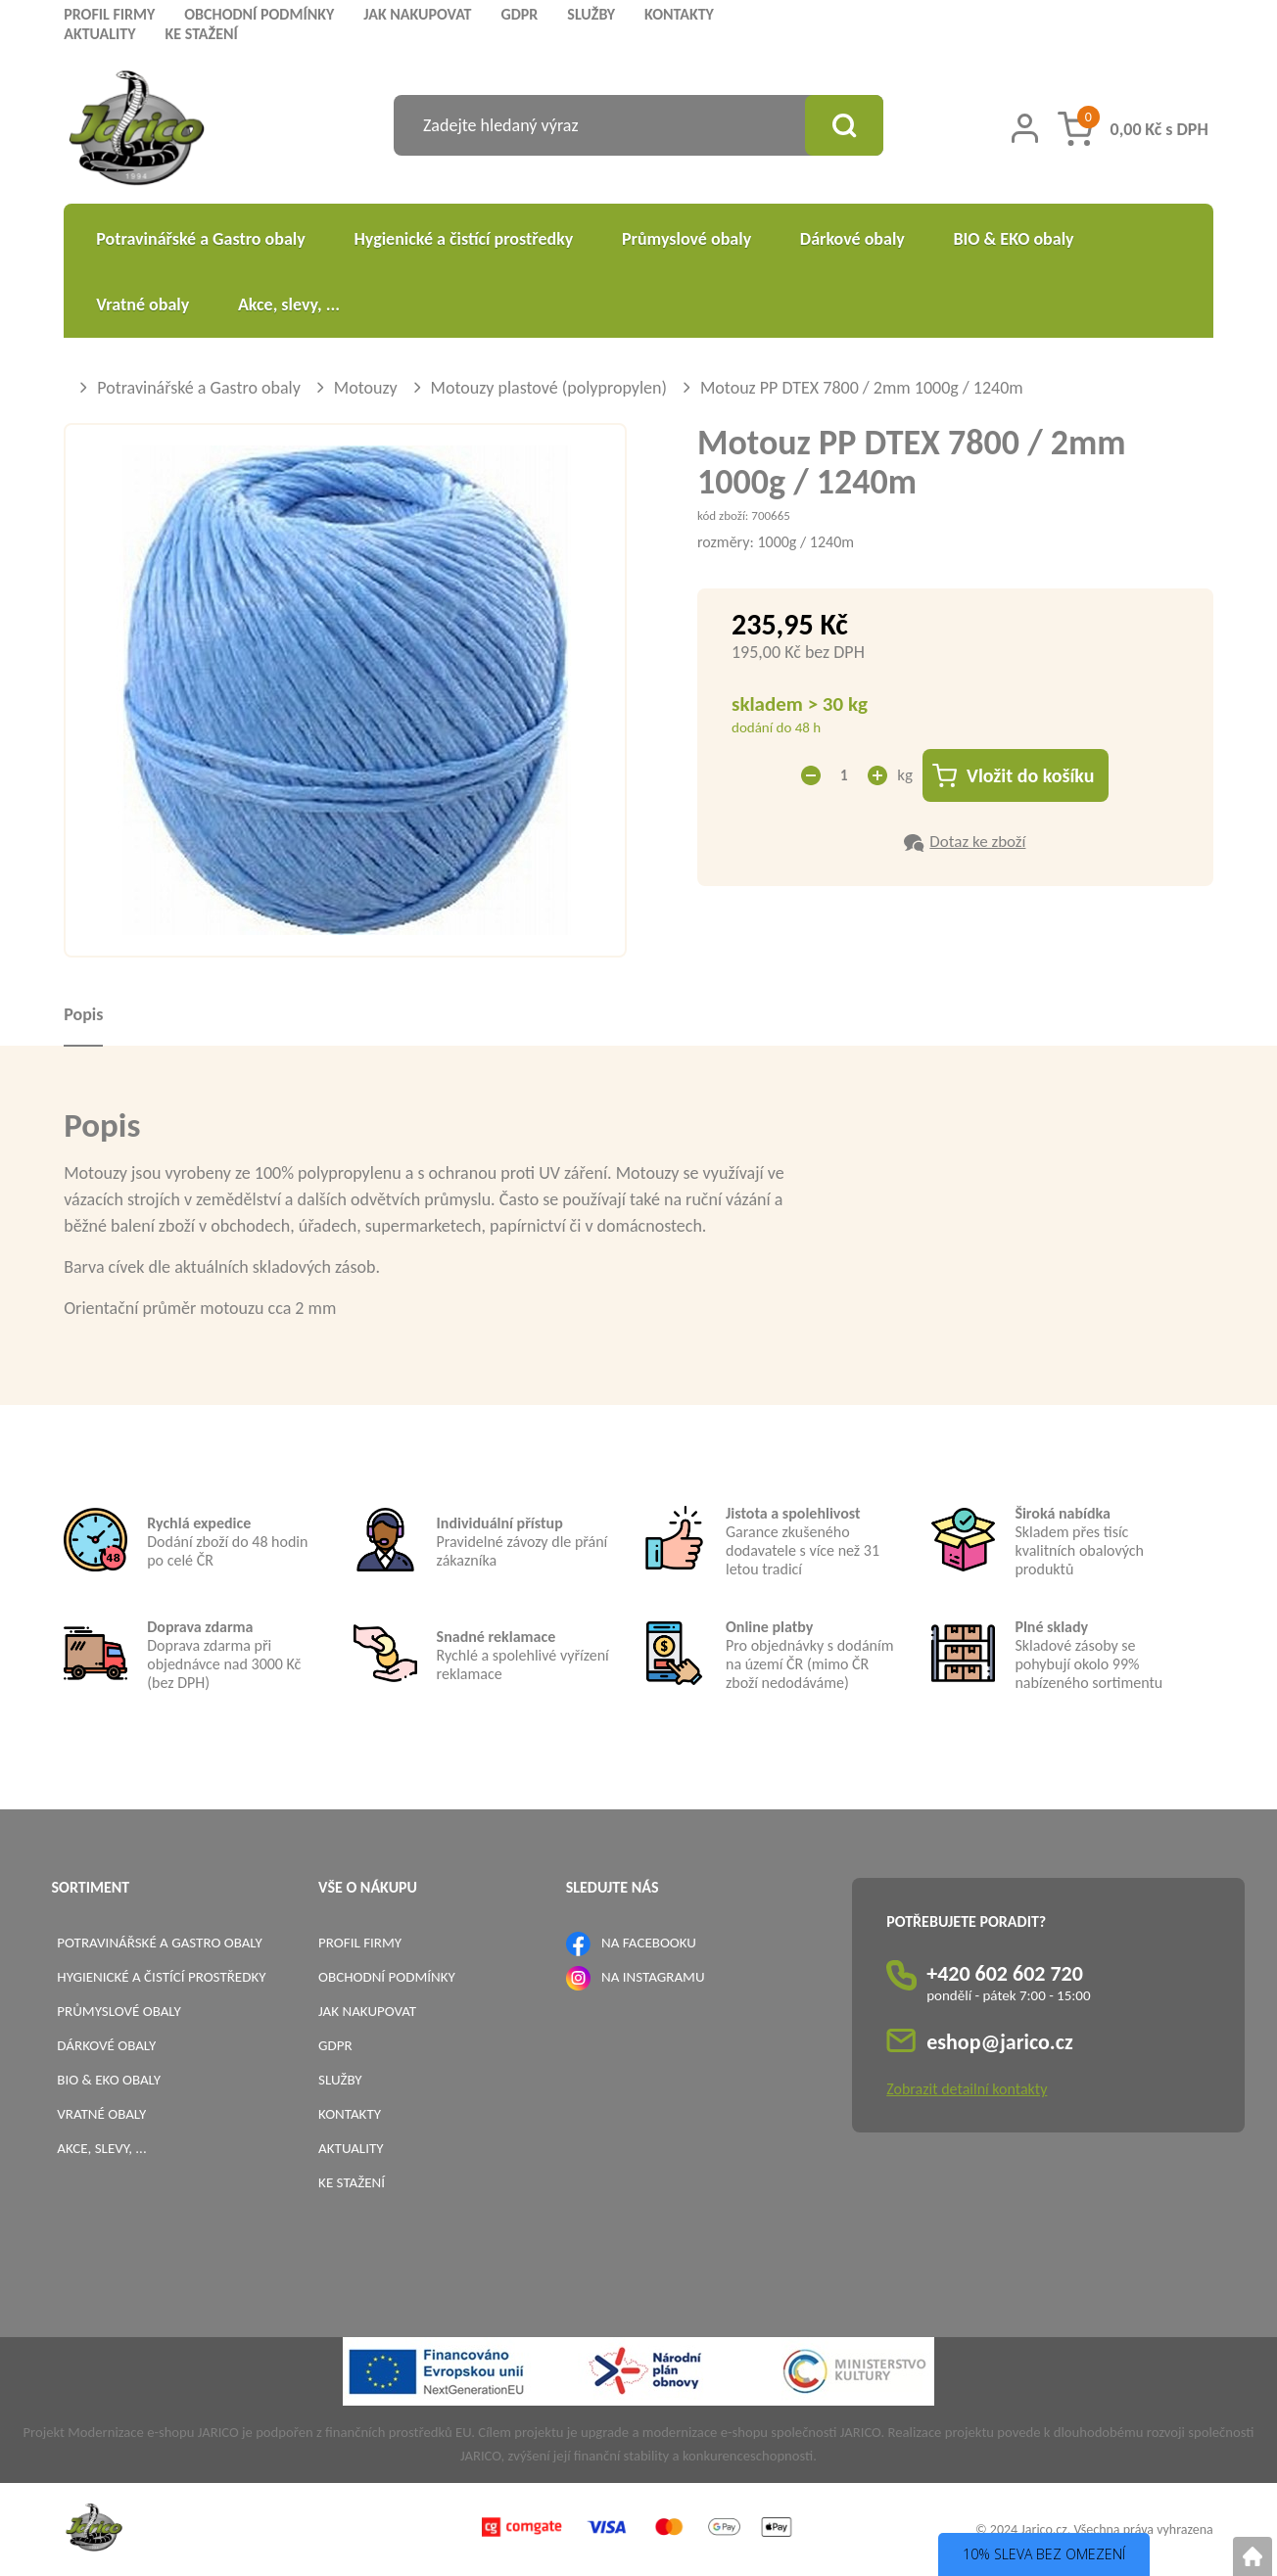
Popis (83, 1014)
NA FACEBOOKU (648, 1942)
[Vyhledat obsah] (844, 125)
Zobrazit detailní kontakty (966, 2089)
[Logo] (137, 131)
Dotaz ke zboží (977, 841)
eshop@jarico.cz (999, 2042)
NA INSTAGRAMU (652, 1977)
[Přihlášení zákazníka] (1025, 128)
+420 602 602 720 (1004, 1973)
